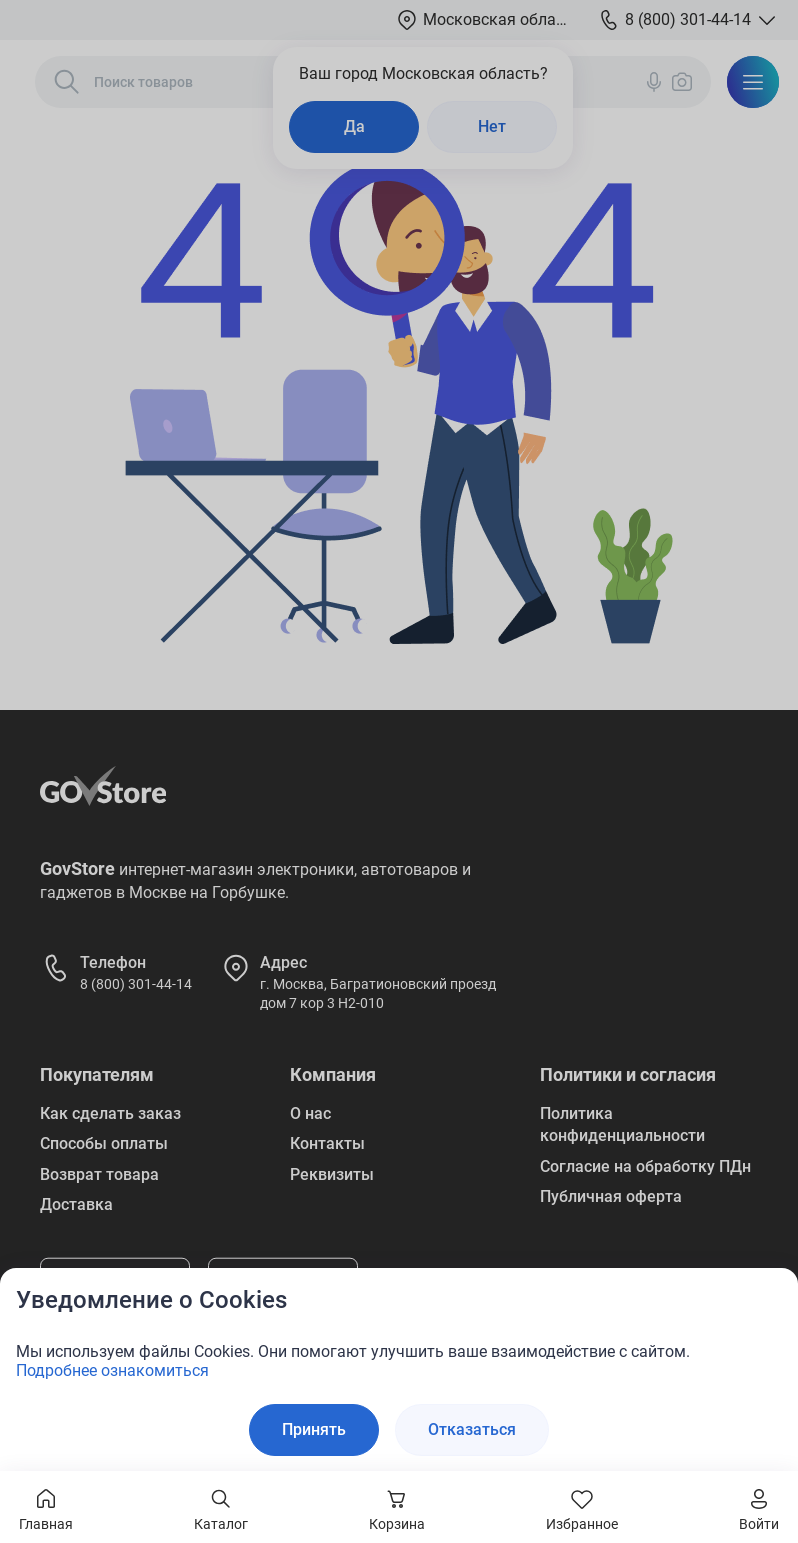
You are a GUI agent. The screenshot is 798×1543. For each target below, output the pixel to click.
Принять (314, 1429)
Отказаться (472, 1429)
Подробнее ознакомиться (112, 1370)
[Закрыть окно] (770, 1296)
